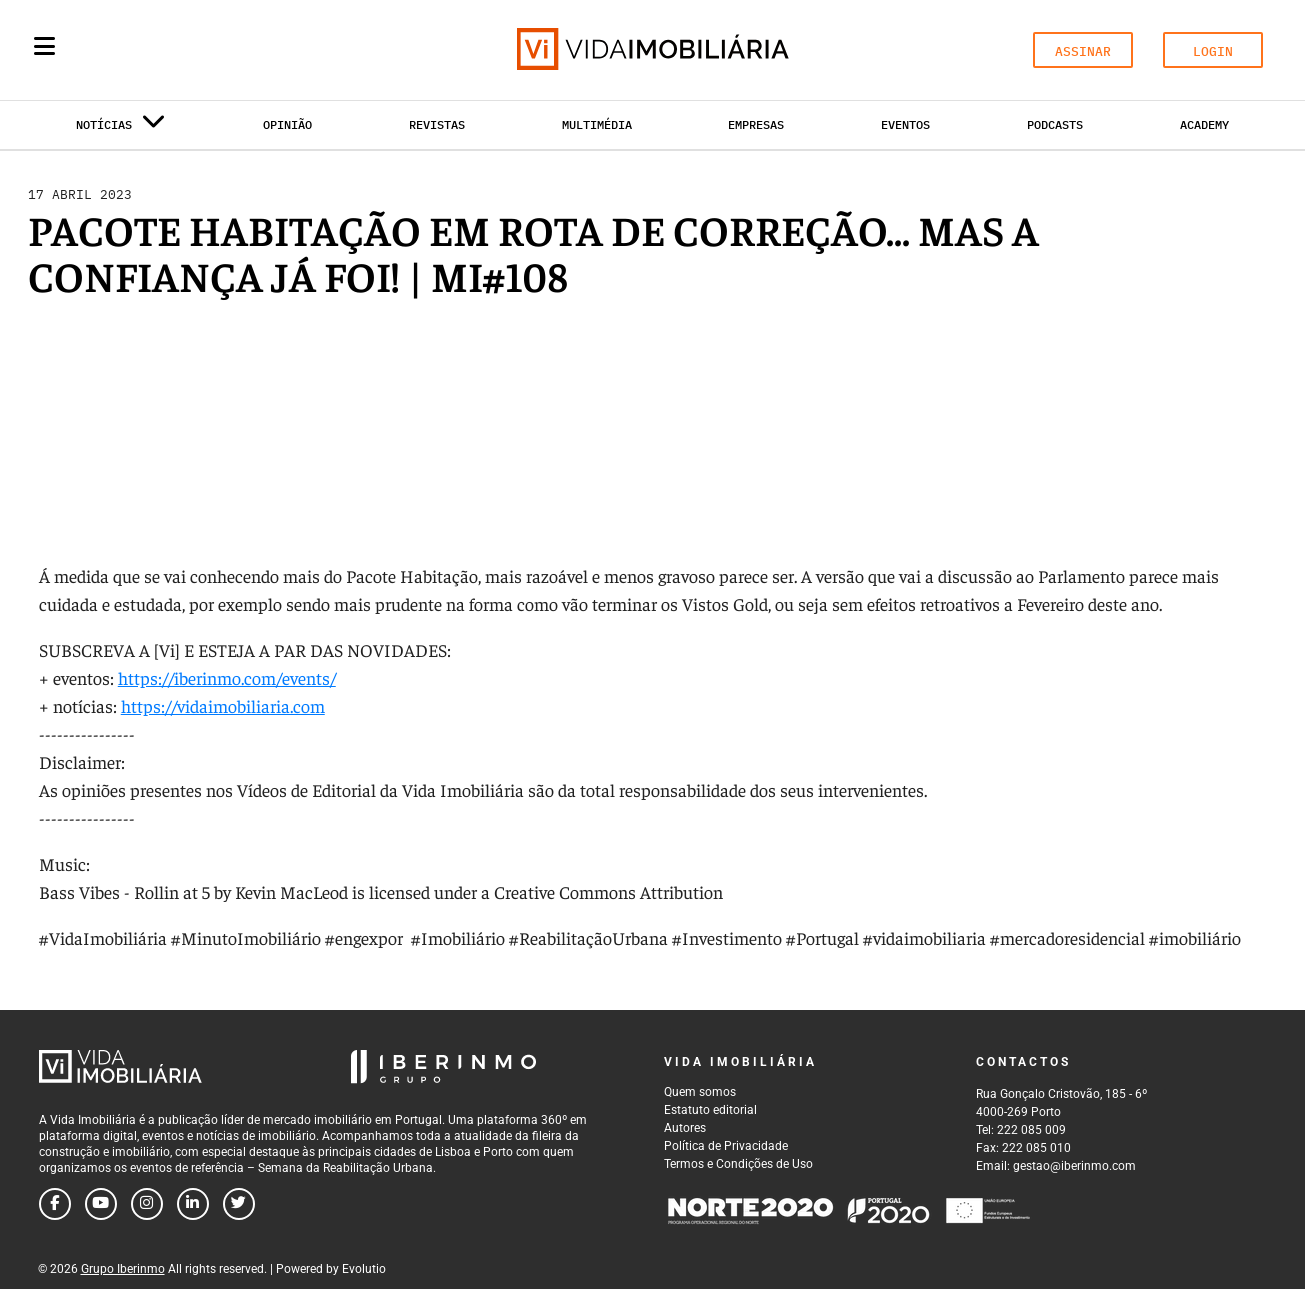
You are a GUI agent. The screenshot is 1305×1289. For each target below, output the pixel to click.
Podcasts (1055, 124)
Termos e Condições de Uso (738, 1164)
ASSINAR (1083, 51)
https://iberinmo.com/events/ (227, 677)
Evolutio (364, 1269)
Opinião (287, 124)
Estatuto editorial (710, 1110)
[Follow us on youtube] (101, 1204)
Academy (1204, 124)
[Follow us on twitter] (239, 1204)
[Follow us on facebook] (55, 1204)
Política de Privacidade (726, 1146)
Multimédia (597, 124)
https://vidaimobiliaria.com (223, 705)
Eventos (905, 124)
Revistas (437, 124)
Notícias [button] (121, 128)
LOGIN (1213, 51)
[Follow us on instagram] (147, 1204)
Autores (685, 1128)
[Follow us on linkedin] (193, 1204)
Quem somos (700, 1092)
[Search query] (161, 50)
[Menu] (44, 46)
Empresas (756, 124)
